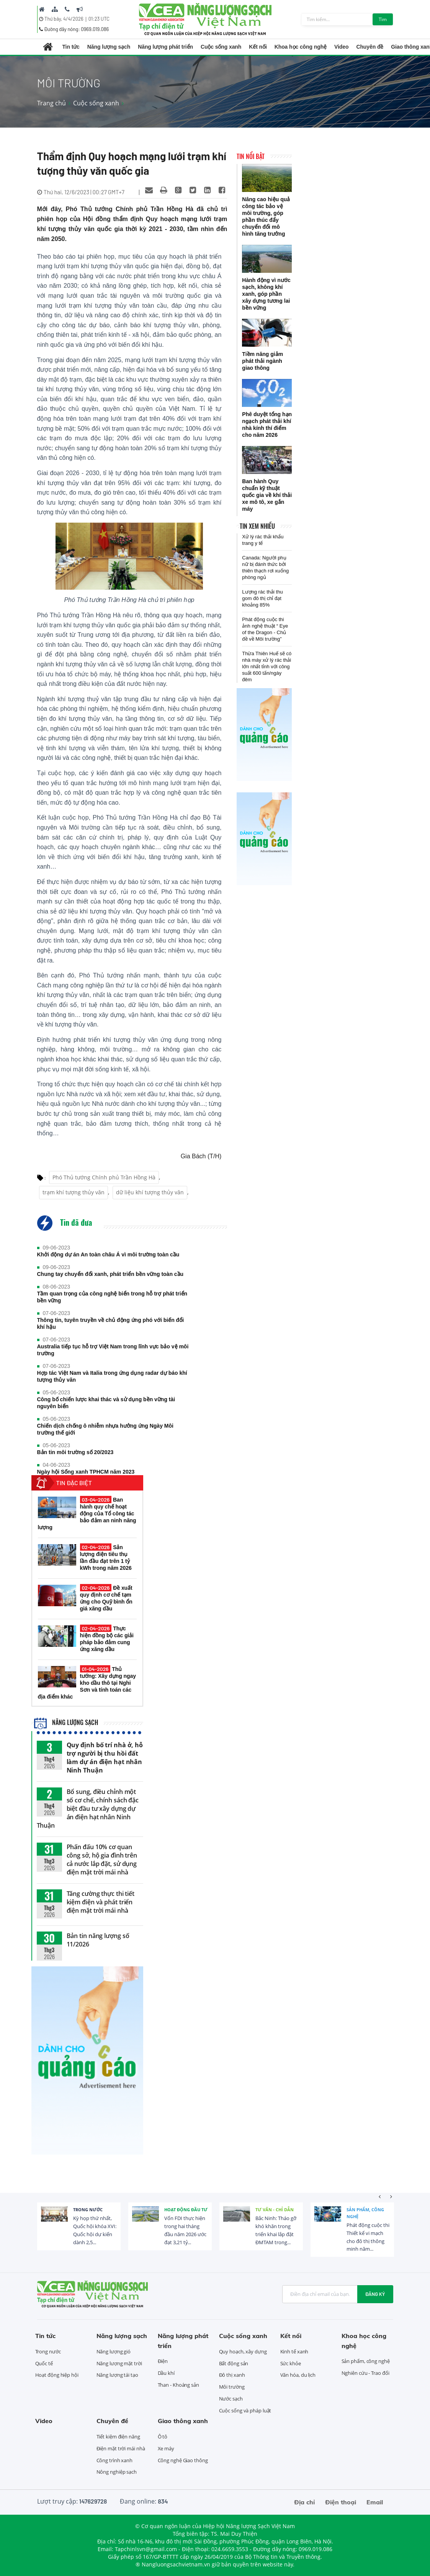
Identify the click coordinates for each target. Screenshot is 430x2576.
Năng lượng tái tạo (117, 2374)
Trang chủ (51, 103)
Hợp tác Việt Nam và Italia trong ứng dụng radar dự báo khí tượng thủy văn (112, 1376)
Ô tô (163, 2436)
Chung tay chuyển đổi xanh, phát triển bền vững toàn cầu (110, 1274)
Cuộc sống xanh (221, 47)
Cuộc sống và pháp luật (245, 2410)
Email (374, 2502)
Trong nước (88, 2209)
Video (341, 47)
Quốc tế (44, 2363)
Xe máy (166, 2448)
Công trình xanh (114, 2460)
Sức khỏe (290, 2363)
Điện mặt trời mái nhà (120, 2448)
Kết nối (258, 47)
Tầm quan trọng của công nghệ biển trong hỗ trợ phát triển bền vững (112, 1297)
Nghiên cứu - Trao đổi (365, 2372)
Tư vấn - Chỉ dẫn (274, 2209)
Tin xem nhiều (257, 526)
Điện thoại (340, 2502)
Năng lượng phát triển (165, 47)
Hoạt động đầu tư (186, 2209)
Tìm (383, 19)
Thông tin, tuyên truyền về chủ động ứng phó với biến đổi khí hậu (110, 1323)
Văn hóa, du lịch (298, 2374)
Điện (163, 2361)
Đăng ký (375, 2294)
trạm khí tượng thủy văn (74, 1192)
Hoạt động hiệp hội (56, 2374)
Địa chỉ (304, 2502)
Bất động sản (234, 2363)
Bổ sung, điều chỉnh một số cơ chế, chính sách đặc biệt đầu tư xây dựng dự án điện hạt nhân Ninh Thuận (88, 1808)
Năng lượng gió (113, 2351)
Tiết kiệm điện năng (118, 2436)
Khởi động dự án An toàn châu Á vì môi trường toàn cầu (108, 1254)
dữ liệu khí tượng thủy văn (150, 1192)
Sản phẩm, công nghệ (365, 2213)
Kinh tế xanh (294, 2351)
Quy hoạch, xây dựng (243, 2351)
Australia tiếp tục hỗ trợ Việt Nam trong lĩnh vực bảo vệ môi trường (113, 1349)
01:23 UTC (99, 19)
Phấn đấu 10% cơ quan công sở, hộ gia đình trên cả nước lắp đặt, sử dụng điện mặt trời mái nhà (102, 1859)
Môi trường (232, 2386)
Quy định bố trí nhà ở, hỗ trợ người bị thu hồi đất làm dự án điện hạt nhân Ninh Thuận (105, 1757)
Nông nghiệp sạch (116, 2471)
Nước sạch (231, 2398)
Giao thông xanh (183, 2421)
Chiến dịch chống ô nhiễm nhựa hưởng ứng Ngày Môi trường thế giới (105, 1429)
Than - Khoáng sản (178, 2384)
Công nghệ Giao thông (183, 2460)
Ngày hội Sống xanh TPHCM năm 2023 (86, 1472)
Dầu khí (166, 2372)
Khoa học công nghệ (301, 47)
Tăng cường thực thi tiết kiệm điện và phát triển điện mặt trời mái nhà (101, 1902)
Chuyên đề (369, 47)
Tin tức (70, 47)
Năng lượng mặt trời (119, 2363)
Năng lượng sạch (108, 47)
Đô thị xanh (232, 2374)
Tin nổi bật (251, 156)
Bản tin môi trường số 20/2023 (75, 1452)
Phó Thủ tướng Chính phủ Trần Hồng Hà (103, 1177)
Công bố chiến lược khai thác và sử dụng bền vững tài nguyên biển (106, 1402)
